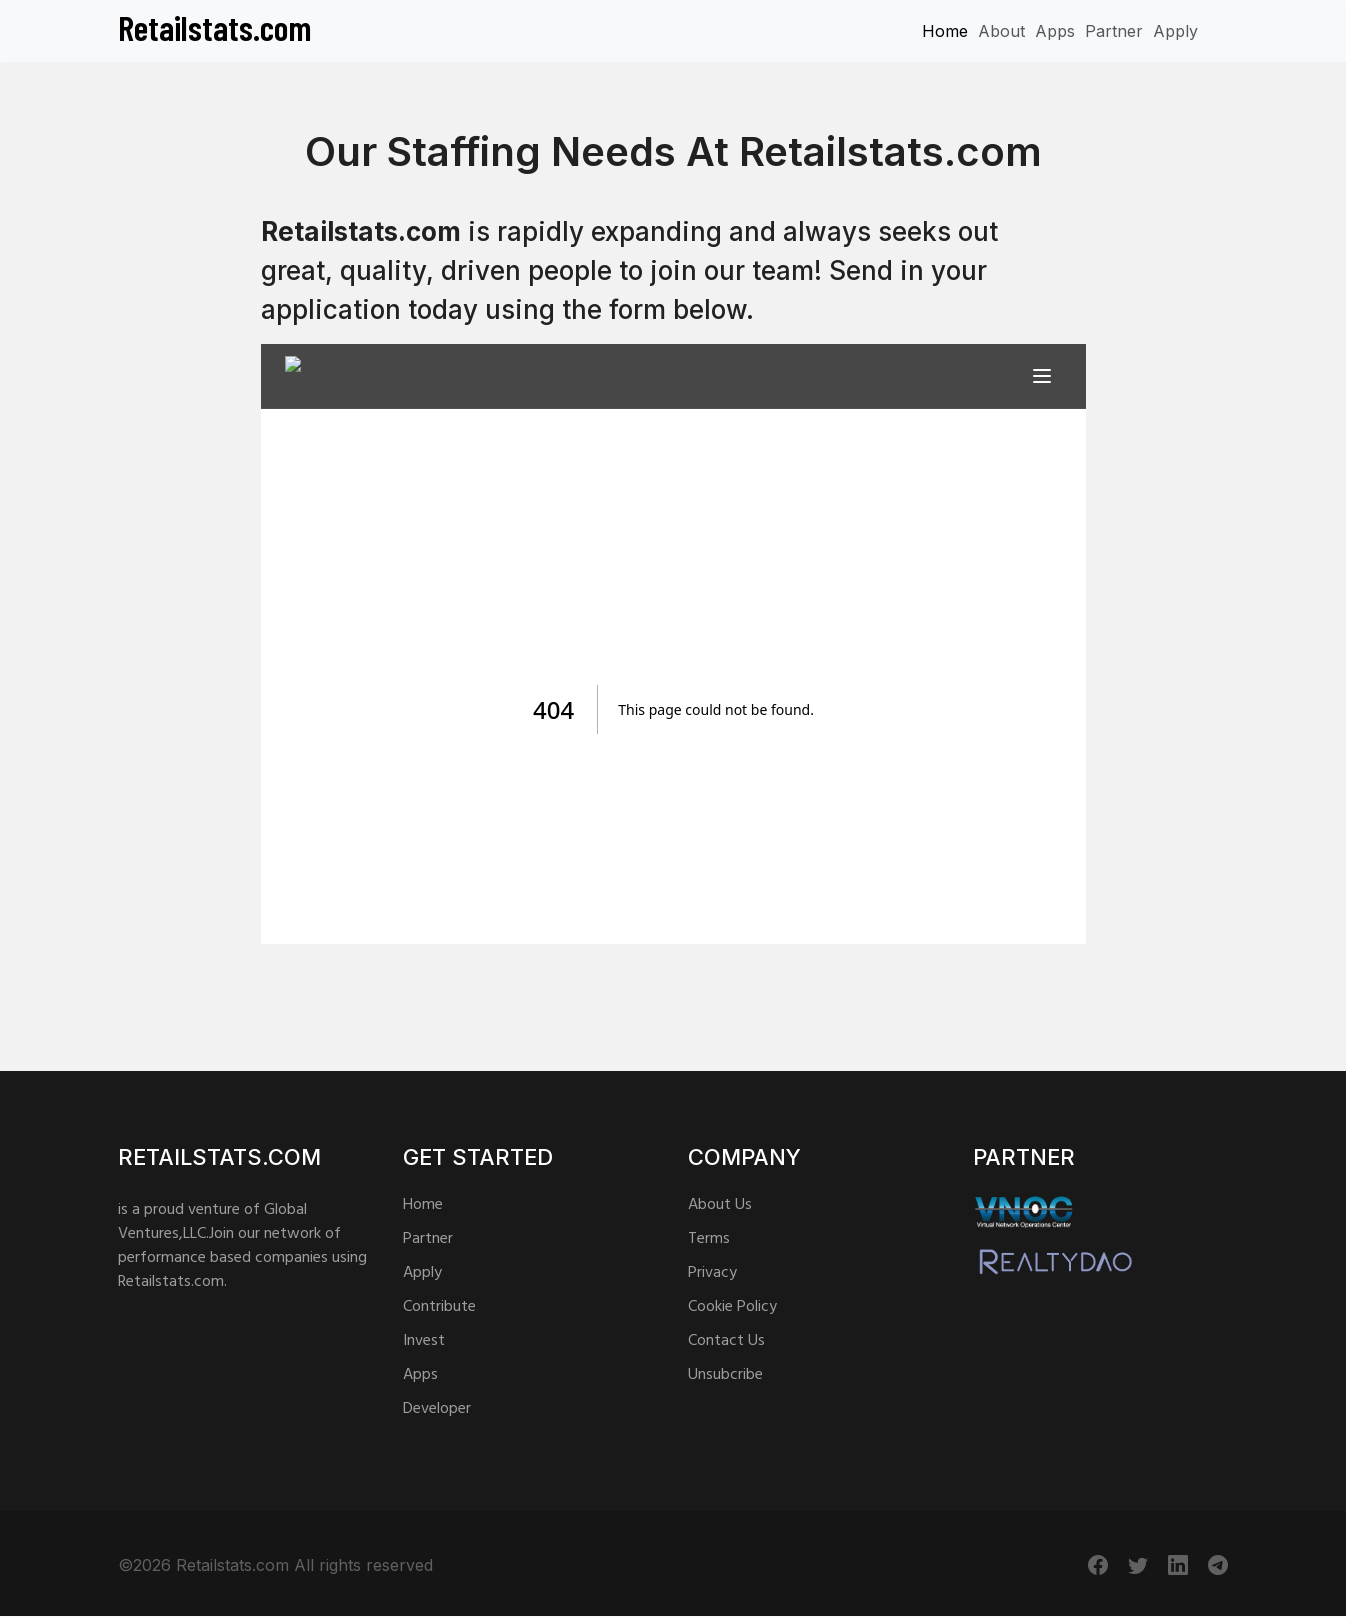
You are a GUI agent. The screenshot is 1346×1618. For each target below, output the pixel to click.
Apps (1055, 31)
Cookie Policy (732, 1307)
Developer (437, 1409)
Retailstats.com (215, 27)
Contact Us (726, 1341)
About (1001, 31)
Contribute (439, 1307)
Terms (709, 1239)
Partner (1114, 31)
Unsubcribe (725, 1375)
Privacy (712, 1273)
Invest (424, 1341)
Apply (1175, 31)
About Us (720, 1205)
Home (945, 31)
